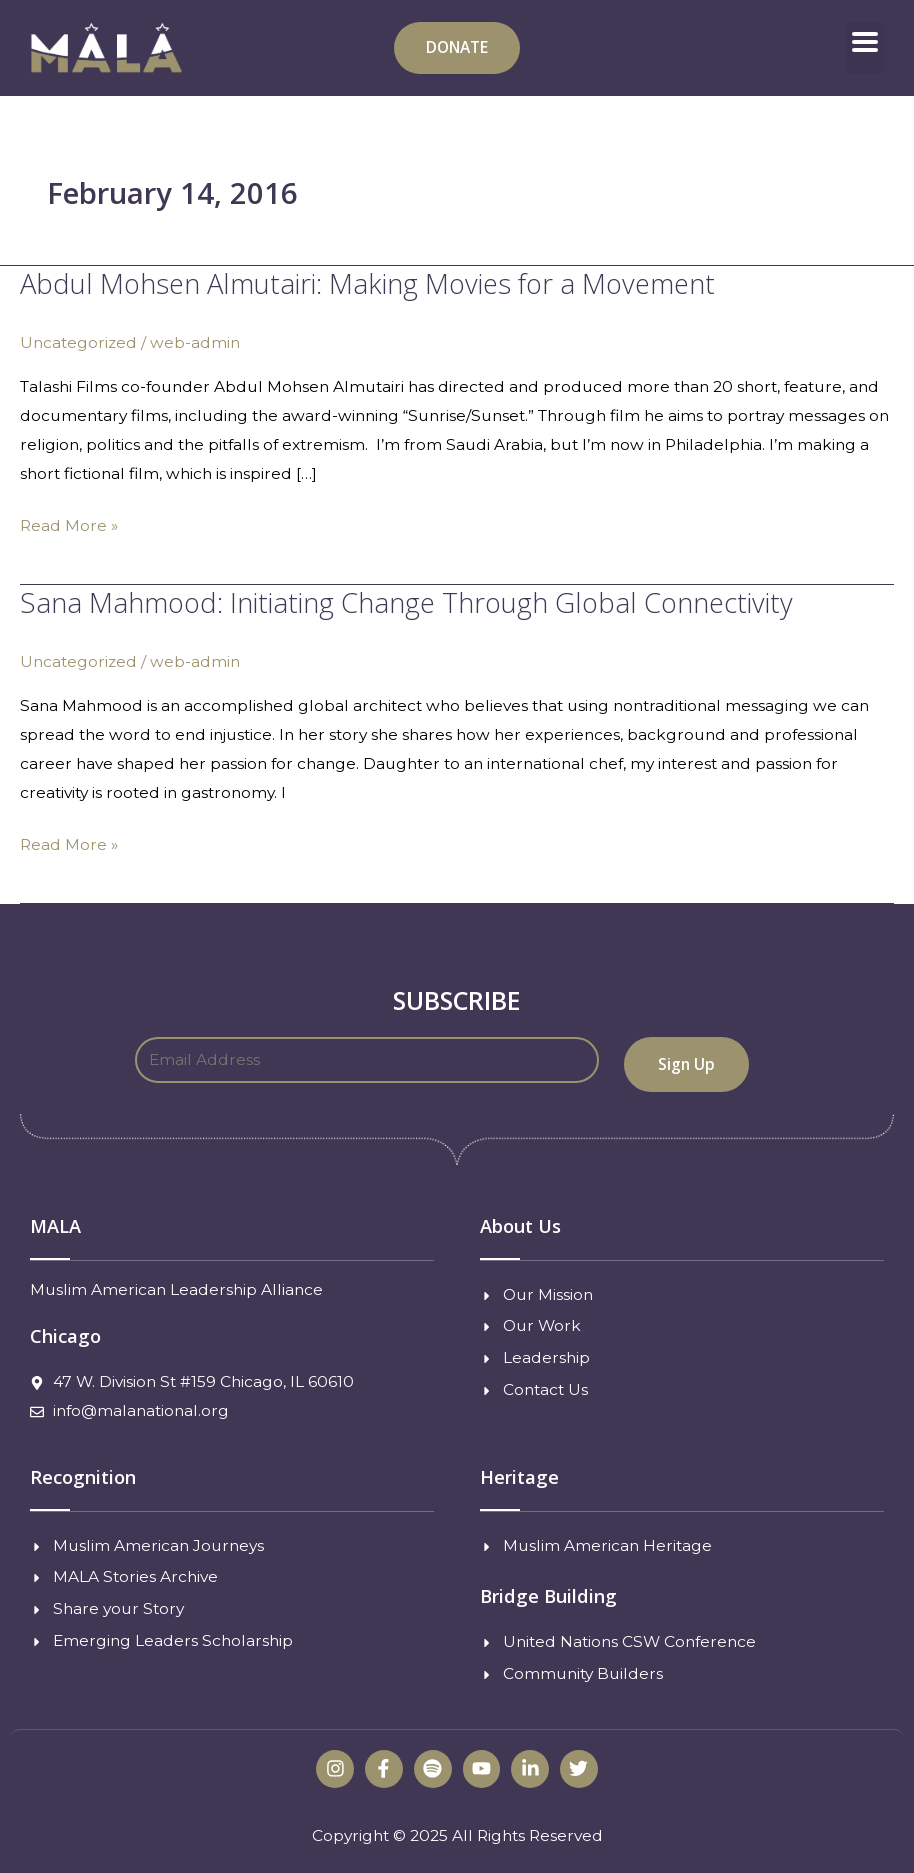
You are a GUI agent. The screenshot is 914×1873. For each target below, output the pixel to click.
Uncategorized (78, 342)
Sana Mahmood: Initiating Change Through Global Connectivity (406, 602)
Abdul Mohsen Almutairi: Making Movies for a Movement (367, 283)
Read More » (69, 523)
